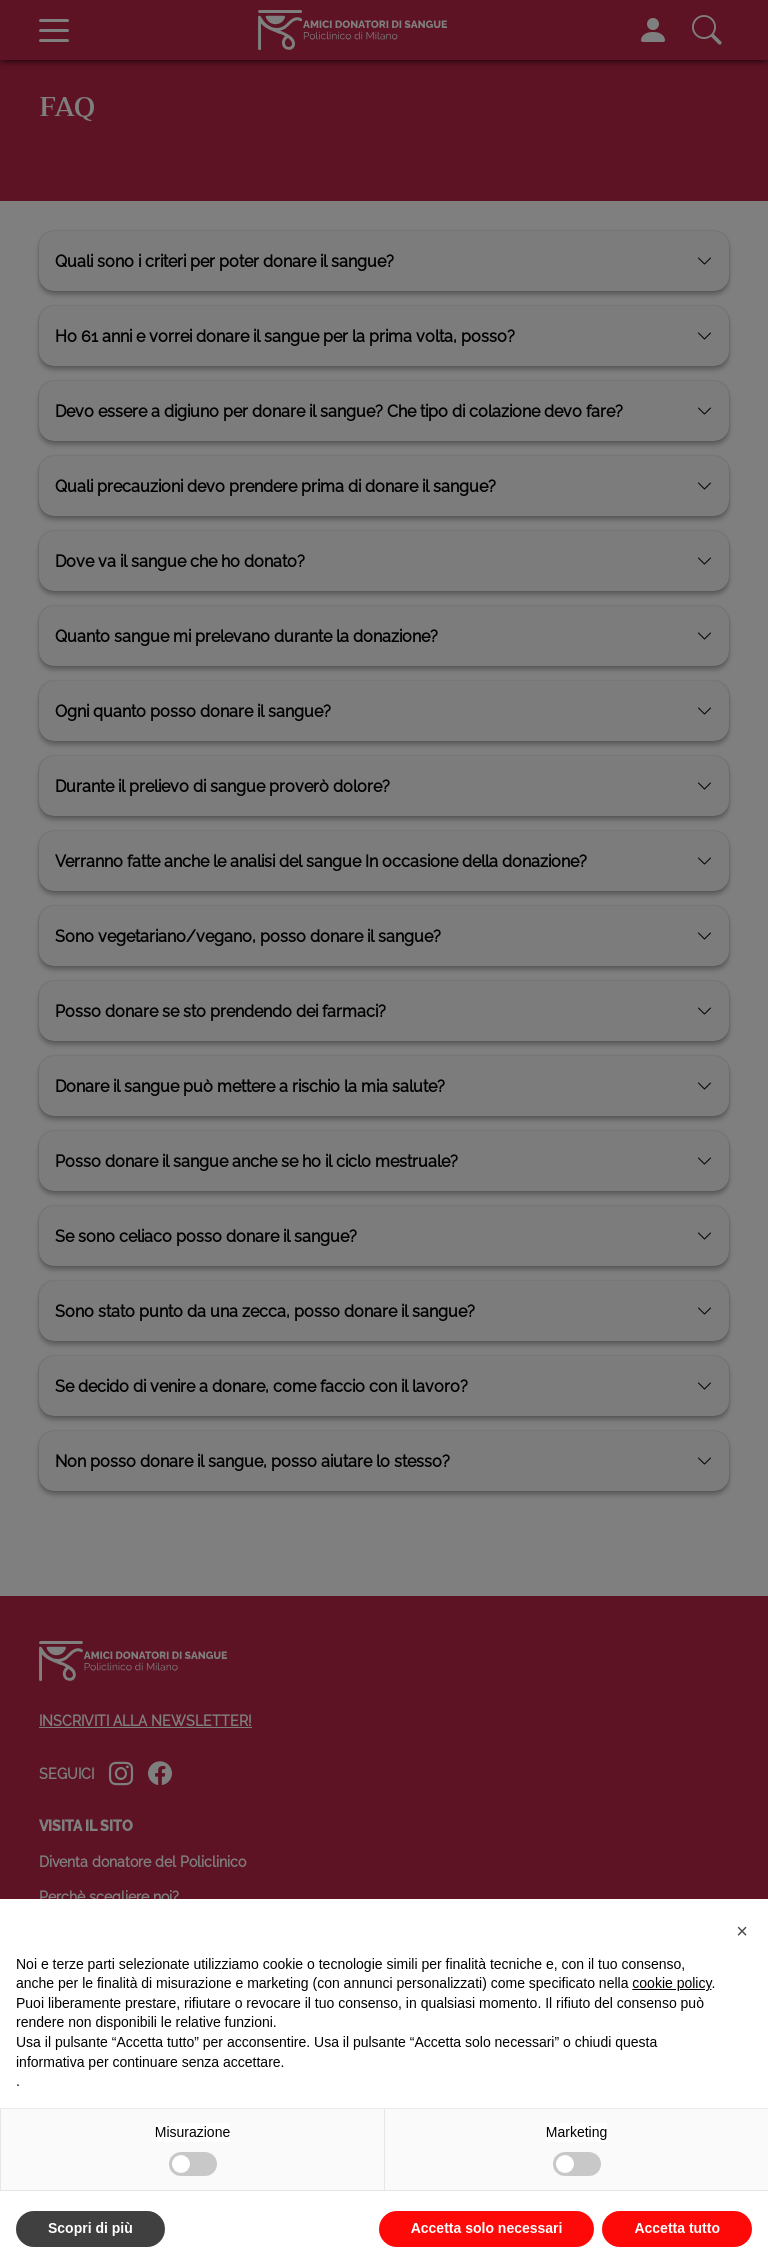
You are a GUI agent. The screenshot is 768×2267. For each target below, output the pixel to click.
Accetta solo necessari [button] (487, 2228)
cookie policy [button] (671, 1983)
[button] (742, 1931)
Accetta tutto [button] (677, 2228)
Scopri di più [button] (90, 2228)
